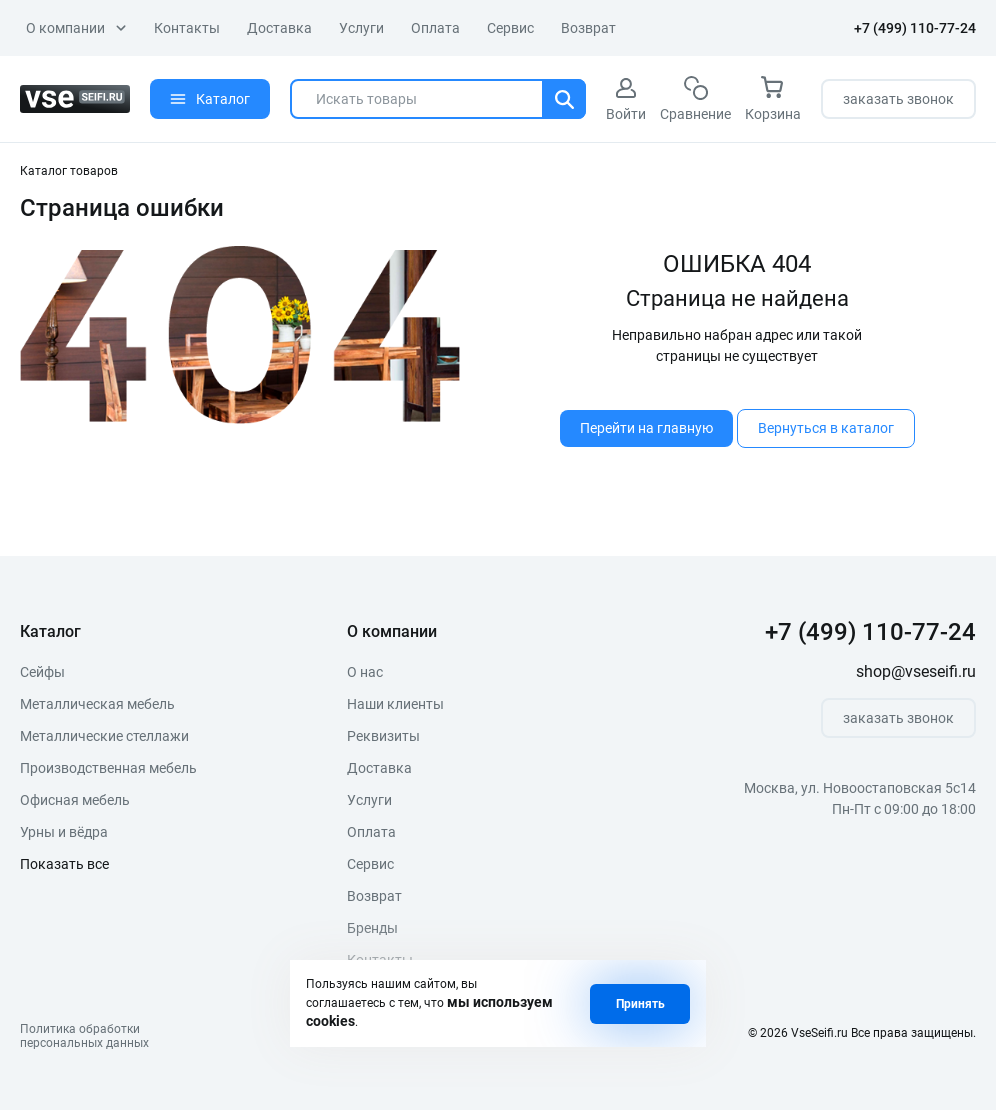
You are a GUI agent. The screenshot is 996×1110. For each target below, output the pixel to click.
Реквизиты (383, 736)
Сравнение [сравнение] (695, 99)
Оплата (435, 28)
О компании (76, 28)
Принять (640, 1004)
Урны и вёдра (64, 832)
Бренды (372, 928)
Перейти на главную (646, 428)
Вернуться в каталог (826, 428)
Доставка (279, 28)
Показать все (64, 864)
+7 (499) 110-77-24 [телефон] (915, 28)
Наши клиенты (395, 704)
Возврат (588, 28)
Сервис (510, 28)
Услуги (361, 28)
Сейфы (42, 672)
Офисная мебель (75, 800)
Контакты (187, 28)
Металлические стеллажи (104, 736)
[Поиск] (564, 99)
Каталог (210, 99)
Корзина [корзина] (773, 99)
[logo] (75, 99)
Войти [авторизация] (626, 99)
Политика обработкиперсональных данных (84, 1036)
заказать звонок (898, 99)
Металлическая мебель (97, 704)
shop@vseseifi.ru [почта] (916, 671)
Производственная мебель (108, 768)
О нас (365, 672)
